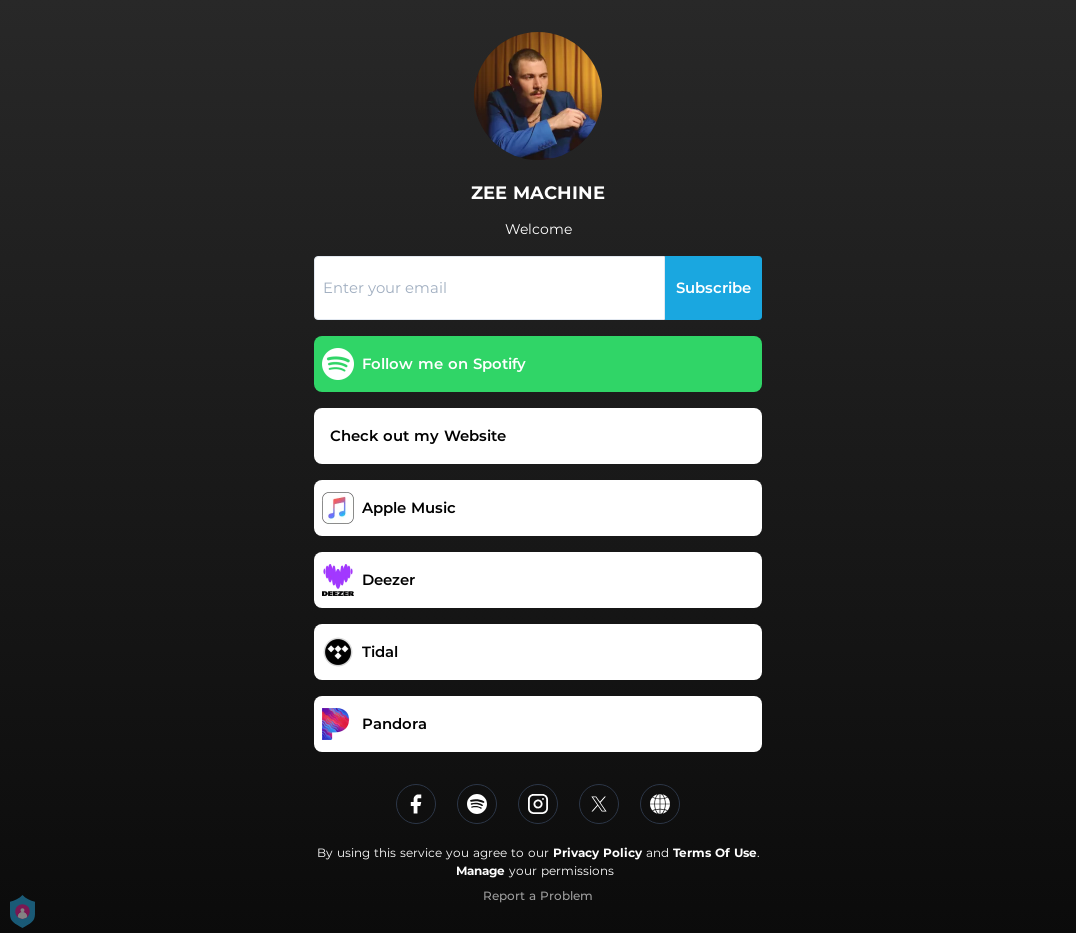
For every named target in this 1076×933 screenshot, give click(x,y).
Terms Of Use (715, 852)
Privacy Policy (597, 852)
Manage (480, 870)
